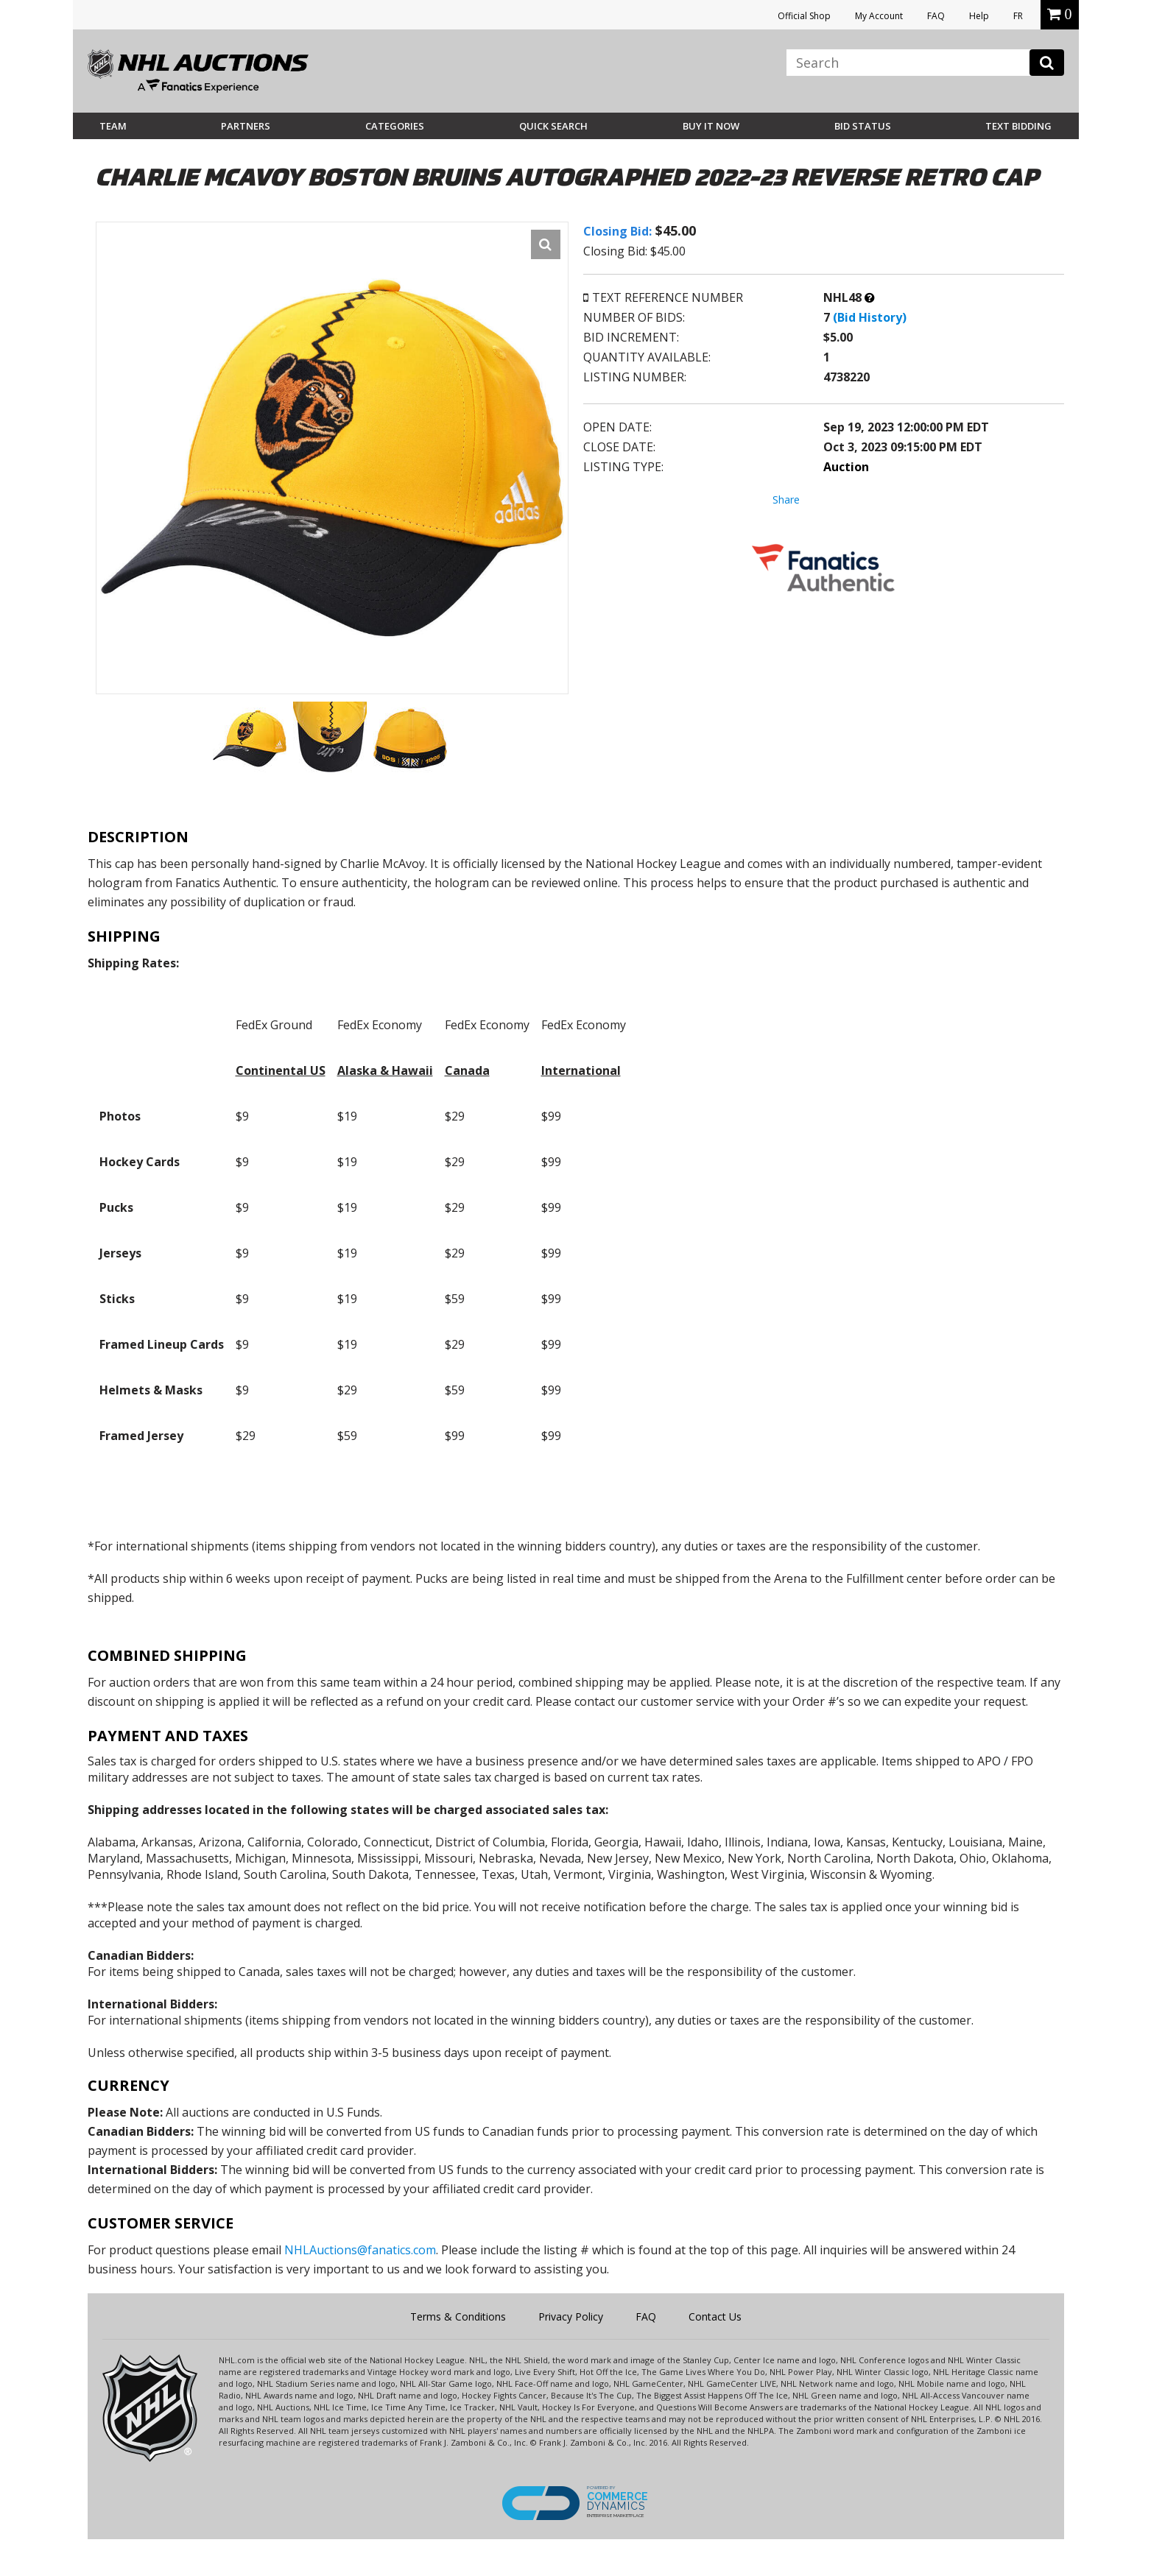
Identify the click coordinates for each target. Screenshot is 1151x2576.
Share (786, 500)
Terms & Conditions (458, 2316)
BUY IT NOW (711, 126)
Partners (245, 126)
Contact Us (715, 2316)
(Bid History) (870, 317)
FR (1018, 16)
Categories (394, 126)
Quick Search (553, 126)
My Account (879, 16)
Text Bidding (1018, 126)
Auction (846, 467)
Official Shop (804, 16)
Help (979, 16)
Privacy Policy (570, 2316)
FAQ (936, 16)
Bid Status (862, 126)
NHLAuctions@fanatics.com (360, 2250)
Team (113, 126)
